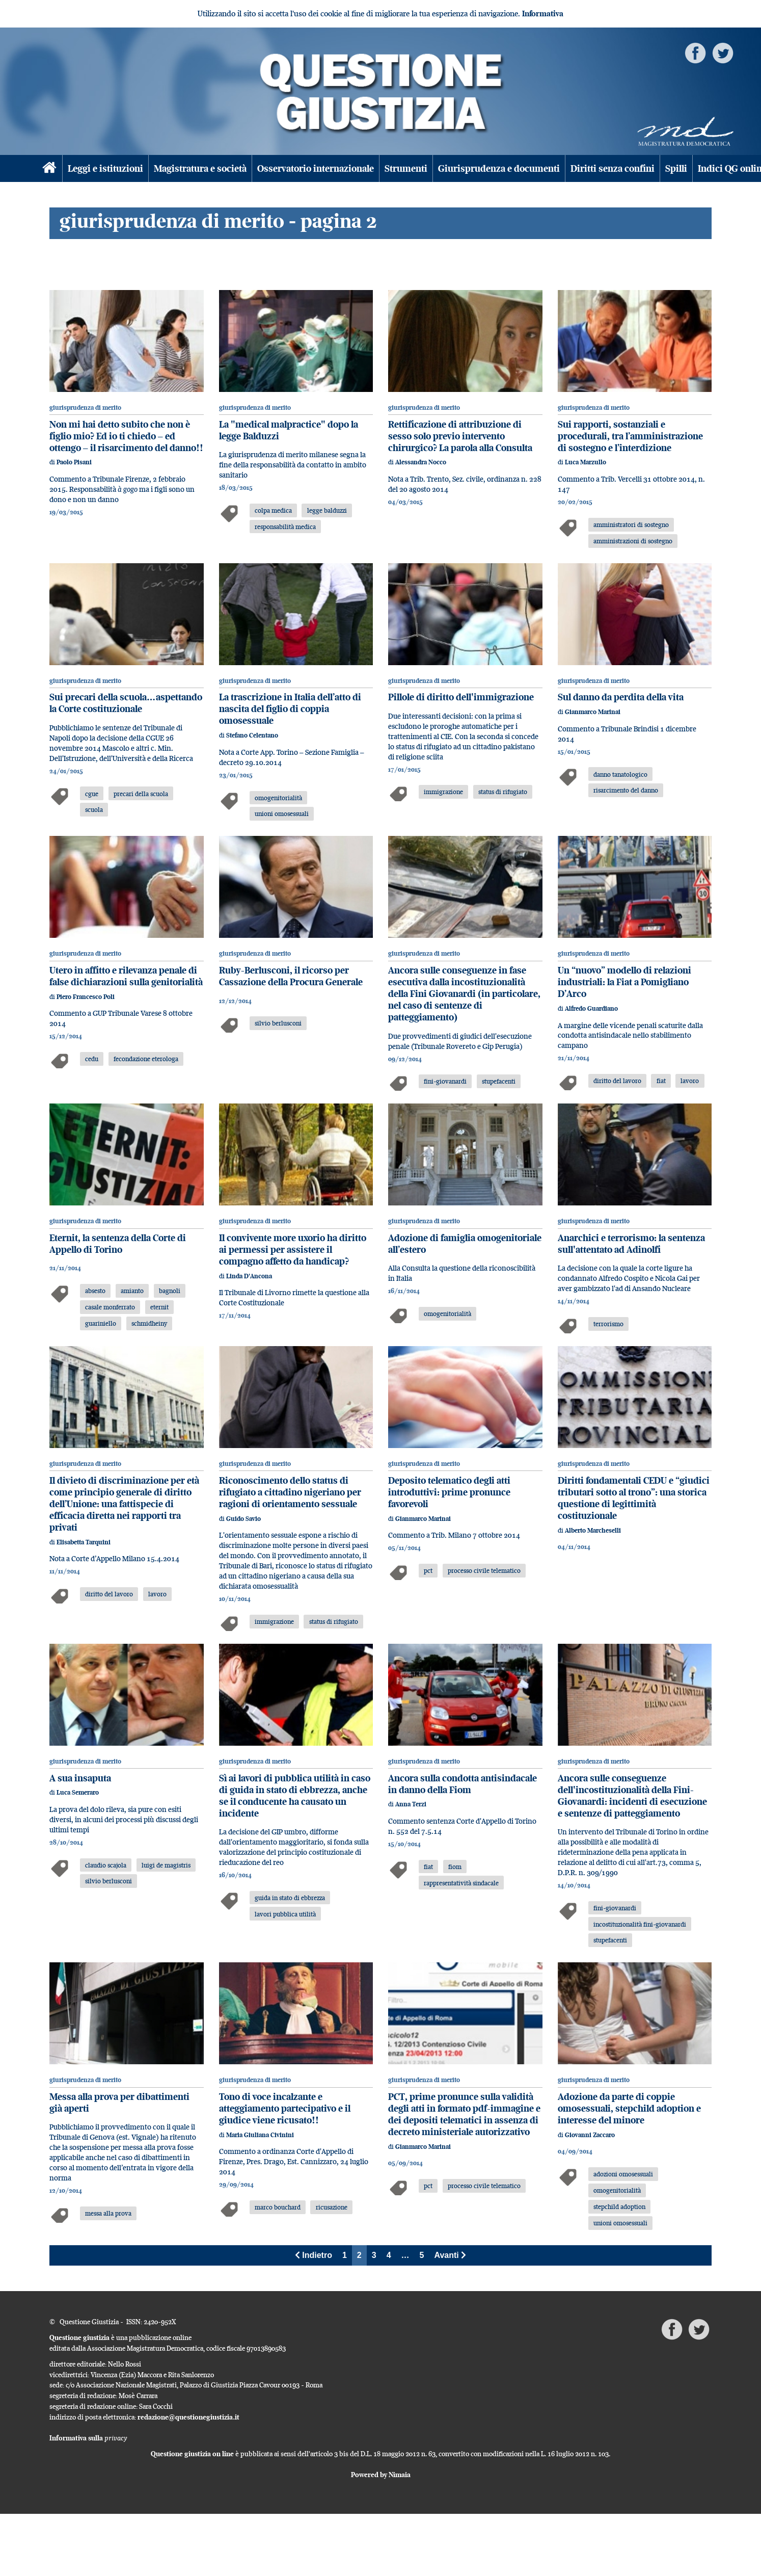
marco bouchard (278, 2207)
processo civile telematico (484, 1570)
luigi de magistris (166, 1865)
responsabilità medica (285, 526)
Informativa (542, 13)
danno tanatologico (620, 774)
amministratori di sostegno (631, 524)
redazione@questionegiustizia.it (188, 2417)
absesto (95, 1290)
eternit (159, 1307)
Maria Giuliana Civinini (260, 2135)
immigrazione (443, 791)
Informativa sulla (88, 2437)
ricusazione (331, 2207)
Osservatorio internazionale (315, 168)
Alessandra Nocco (420, 462)
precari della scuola (141, 794)
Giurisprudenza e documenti (499, 168)
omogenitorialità (278, 798)
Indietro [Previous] (313, 2255)
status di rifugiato (502, 791)
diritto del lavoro (617, 1080)
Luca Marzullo (585, 462)
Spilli (676, 168)
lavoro (690, 1080)
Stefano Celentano (252, 735)
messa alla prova (108, 2213)
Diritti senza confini (612, 168)
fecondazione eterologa (146, 1059)
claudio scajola (105, 1865)
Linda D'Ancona (249, 1276)
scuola (94, 809)
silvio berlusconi (278, 1023)
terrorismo (608, 1324)
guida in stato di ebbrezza (290, 1898)
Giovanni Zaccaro (590, 2135)
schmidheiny (149, 1323)
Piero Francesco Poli (86, 997)
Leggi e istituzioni (105, 168)
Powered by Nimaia (381, 2474)
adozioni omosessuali (623, 2174)
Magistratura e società (200, 168)
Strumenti (406, 168)
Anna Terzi (410, 1804)
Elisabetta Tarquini (84, 1542)
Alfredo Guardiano (591, 1008)
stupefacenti (498, 1081)
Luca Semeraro (78, 1792)
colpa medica (273, 510)
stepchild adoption (619, 2206)
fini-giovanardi (445, 1081)
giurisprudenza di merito (85, 407)
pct (428, 1570)
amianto (132, 1290)
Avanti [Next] (450, 2255)
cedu (91, 1059)
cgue (91, 794)
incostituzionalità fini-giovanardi (639, 1924)
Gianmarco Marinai (592, 712)
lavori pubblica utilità (285, 1914)
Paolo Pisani (74, 462)
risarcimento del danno (625, 790)
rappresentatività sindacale (461, 1883)
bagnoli (169, 1290)
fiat (661, 1080)
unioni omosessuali (282, 813)
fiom (454, 1866)
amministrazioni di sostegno (632, 541)
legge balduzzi (327, 510)
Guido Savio (243, 1518)
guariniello (100, 1323)
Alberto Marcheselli (593, 1530)
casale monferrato (110, 1307)
